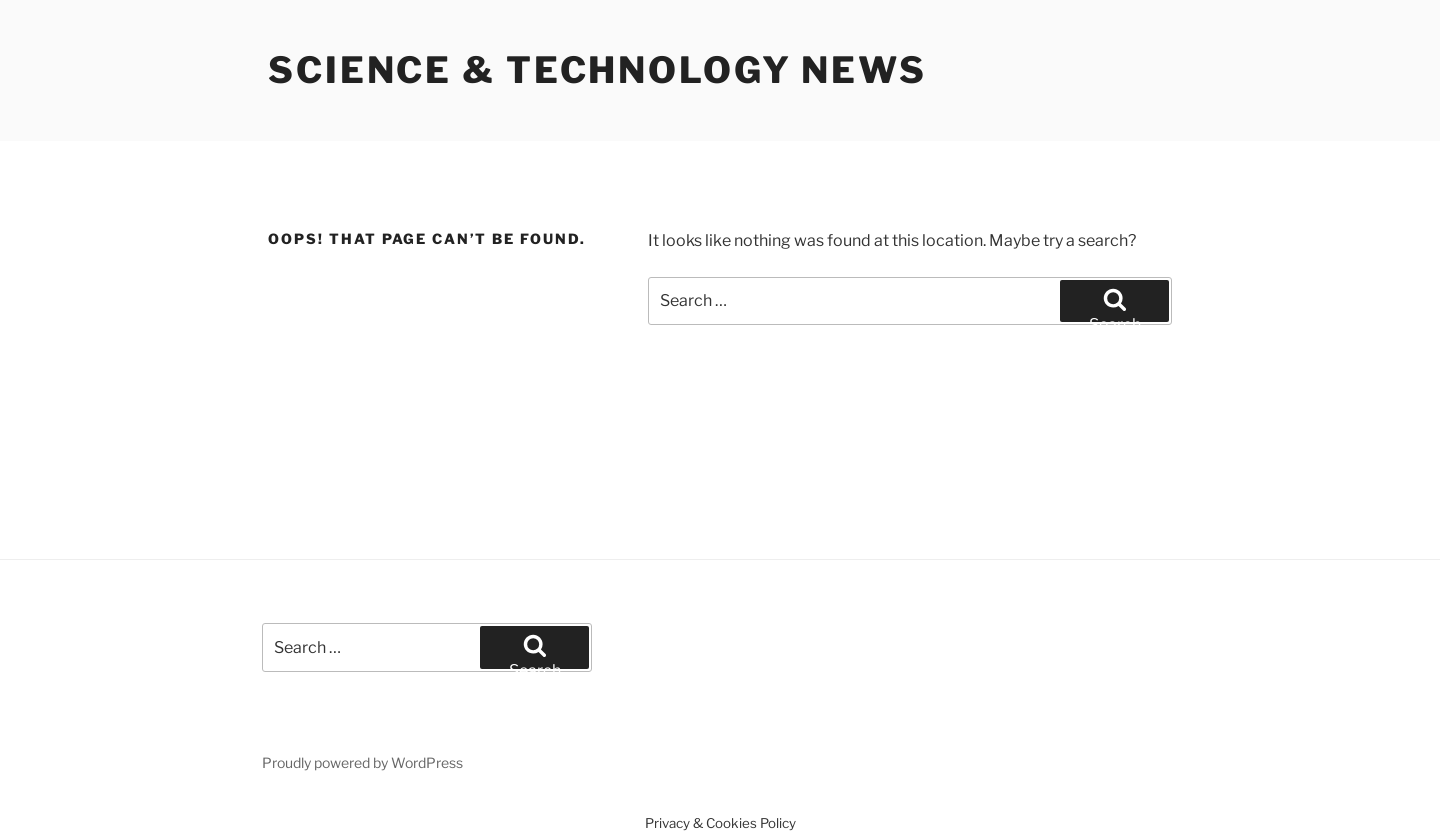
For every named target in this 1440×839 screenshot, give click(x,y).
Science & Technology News (597, 70)
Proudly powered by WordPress (362, 762)
